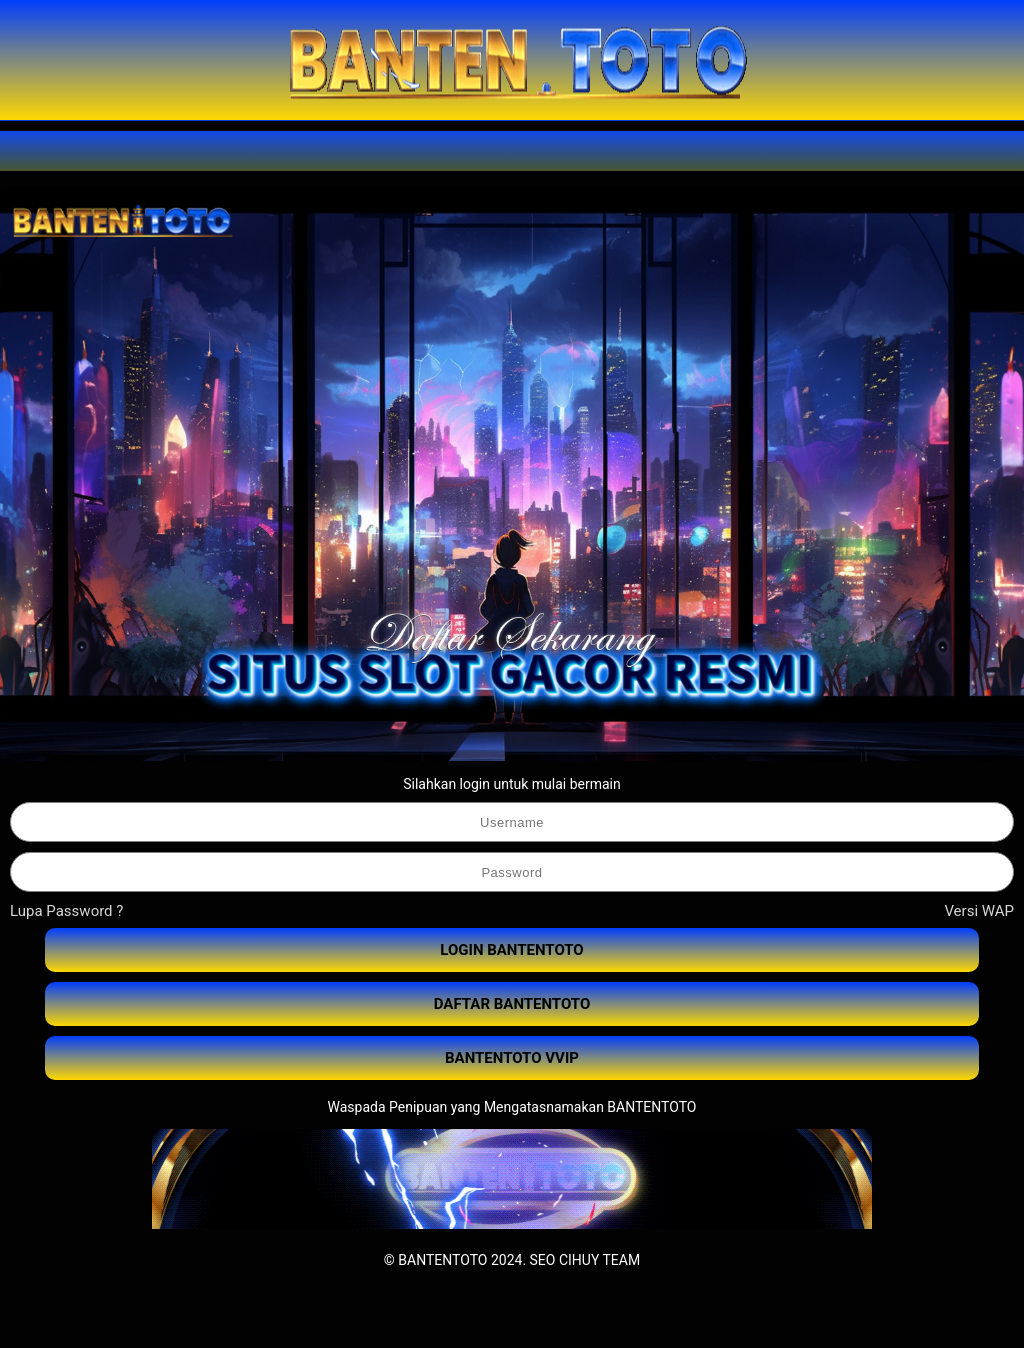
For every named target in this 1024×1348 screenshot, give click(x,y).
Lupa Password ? (66, 911)
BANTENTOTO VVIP (512, 1058)
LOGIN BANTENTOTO (511, 950)
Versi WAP (979, 911)
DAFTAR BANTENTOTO (512, 1004)
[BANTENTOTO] (512, 60)
